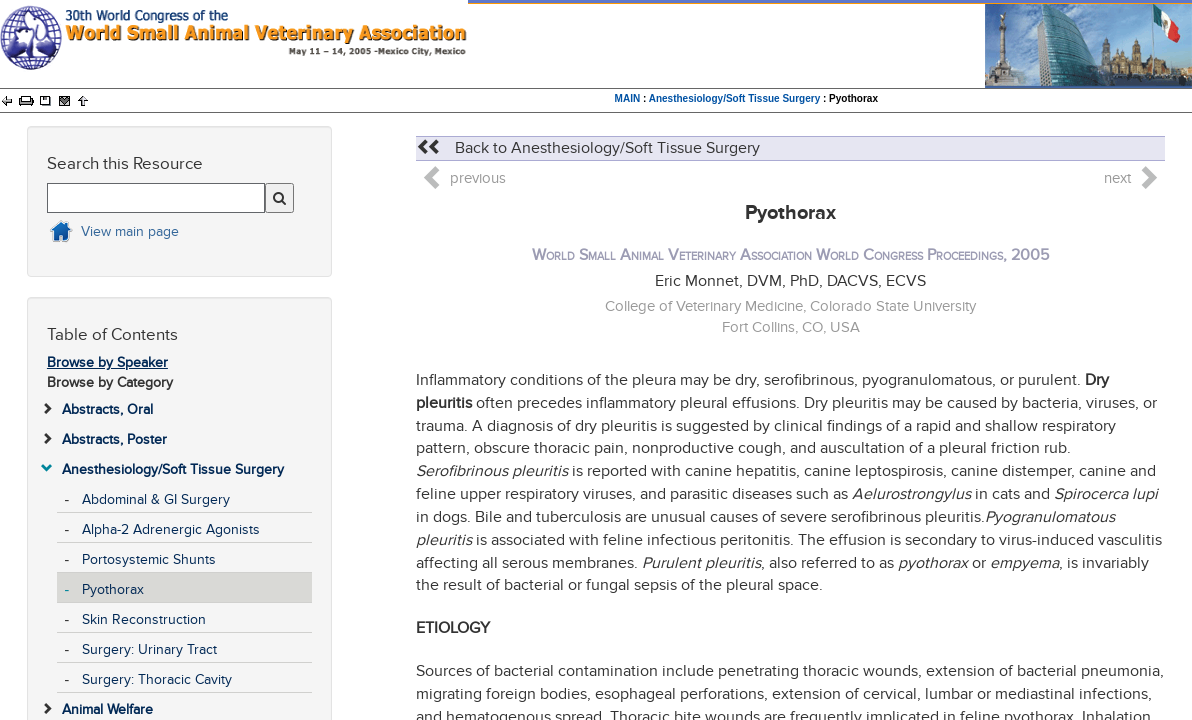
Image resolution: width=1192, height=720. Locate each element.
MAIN (628, 98)
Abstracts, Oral (107, 409)
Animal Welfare (107, 709)
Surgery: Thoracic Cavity (157, 679)
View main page (130, 231)
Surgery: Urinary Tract (149, 649)
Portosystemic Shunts (149, 559)
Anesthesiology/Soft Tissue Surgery (735, 98)
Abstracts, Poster (114, 439)
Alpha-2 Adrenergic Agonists (171, 529)
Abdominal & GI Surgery (156, 499)
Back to (588, 148)
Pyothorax (113, 589)
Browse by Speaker (107, 362)
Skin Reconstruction (144, 619)
